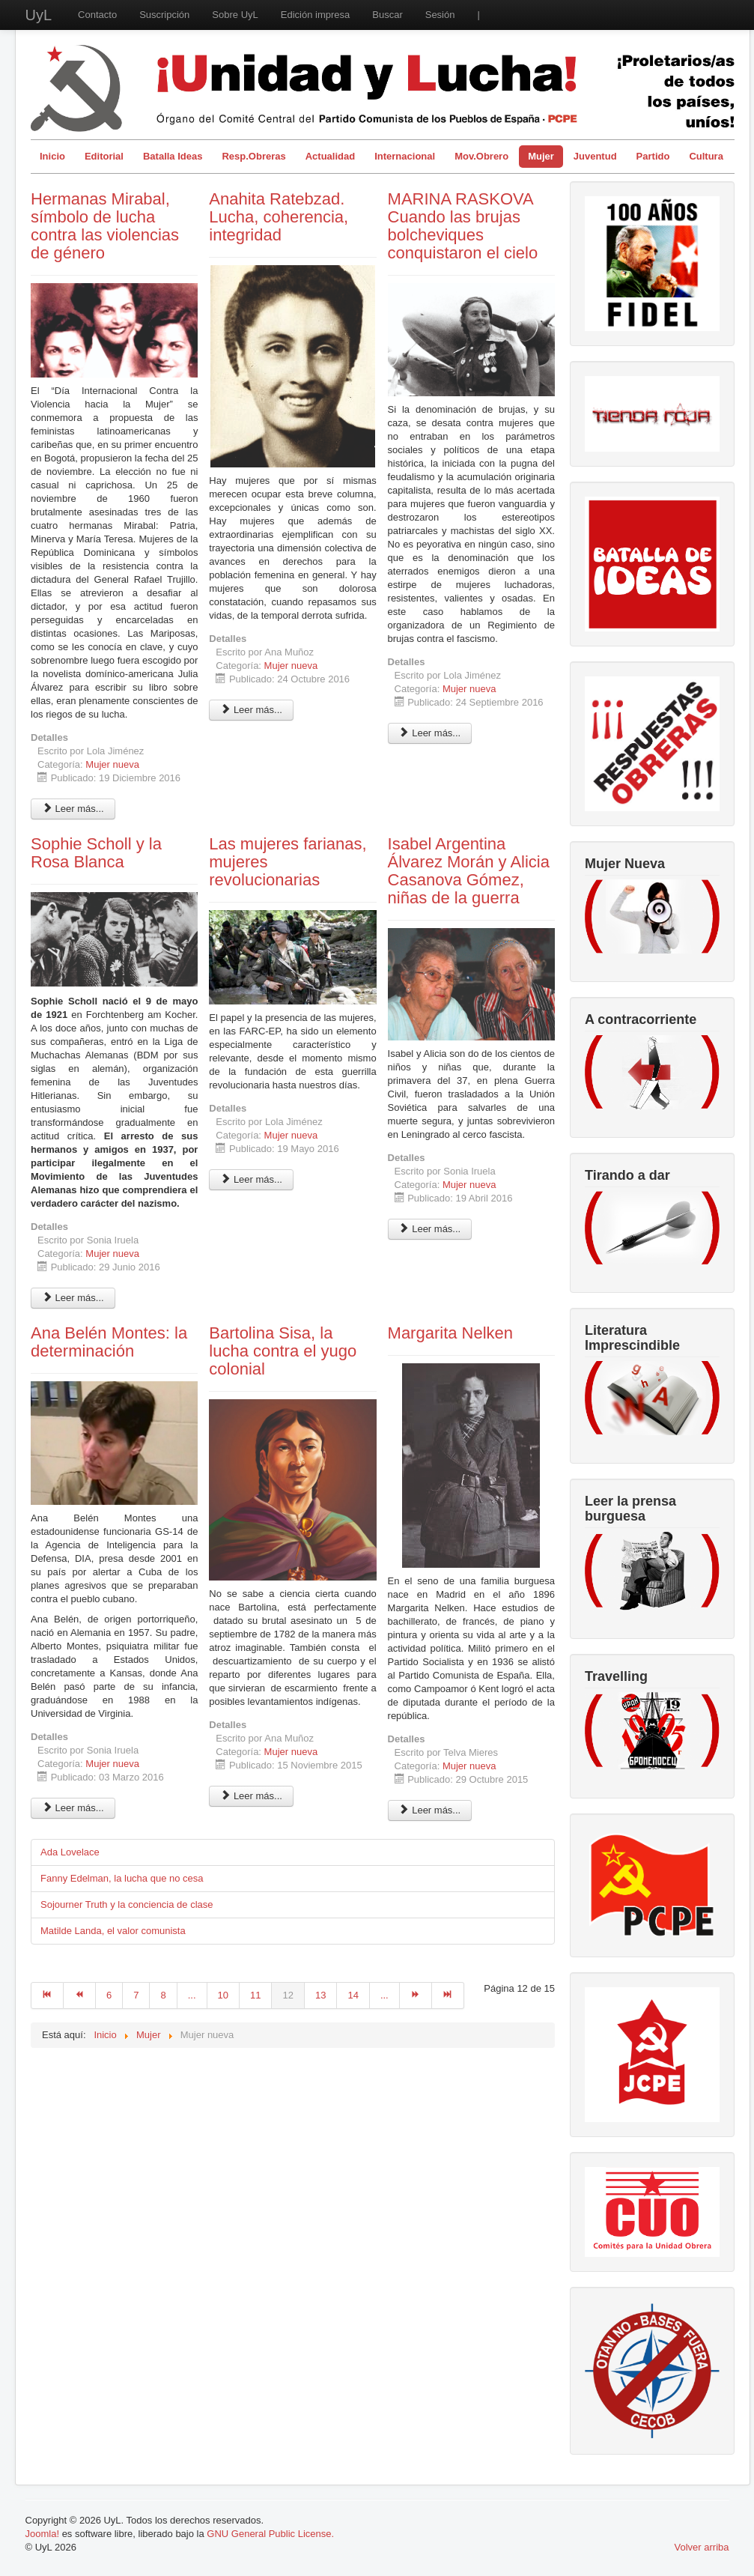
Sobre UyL (235, 14)
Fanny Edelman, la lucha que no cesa (122, 1878)
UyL (38, 15)
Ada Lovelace (70, 1852)
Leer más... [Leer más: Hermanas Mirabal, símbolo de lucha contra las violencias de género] (73, 808)
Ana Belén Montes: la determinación (109, 1342)
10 (223, 1995)
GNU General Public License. (270, 2533)
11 (255, 1995)
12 (287, 1995)
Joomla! (42, 2533)
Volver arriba (702, 2547)
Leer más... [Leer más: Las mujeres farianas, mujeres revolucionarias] (251, 1179)
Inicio (52, 156)
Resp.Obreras (253, 156)
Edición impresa (315, 14)
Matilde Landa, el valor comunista (113, 1930)
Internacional (404, 156)
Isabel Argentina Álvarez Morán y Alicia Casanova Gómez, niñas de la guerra (469, 870)
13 (320, 1995)
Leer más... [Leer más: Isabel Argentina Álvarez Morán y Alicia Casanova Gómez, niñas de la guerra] (430, 1228)
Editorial (104, 156)
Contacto (97, 14)
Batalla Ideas (173, 156)
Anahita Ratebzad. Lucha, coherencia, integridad (278, 217)
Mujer (541, 156)
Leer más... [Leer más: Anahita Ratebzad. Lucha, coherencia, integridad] (251, 709)
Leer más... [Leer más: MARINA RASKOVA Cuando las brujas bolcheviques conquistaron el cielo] (430, 733)
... (192, 1995)
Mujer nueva (112, 764)
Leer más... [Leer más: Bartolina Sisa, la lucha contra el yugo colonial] (251, 1795)
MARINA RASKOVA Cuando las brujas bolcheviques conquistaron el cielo (463, 226)
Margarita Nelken (451, 1333)
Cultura (706, 156)
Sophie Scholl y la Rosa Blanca (96, 852)
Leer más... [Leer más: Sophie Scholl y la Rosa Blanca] (73, 1297)
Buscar (387, 14)
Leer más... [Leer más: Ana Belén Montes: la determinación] (73, 1807)
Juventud (595, 156)
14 (352, 1995)
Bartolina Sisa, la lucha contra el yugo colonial (282, 1351)
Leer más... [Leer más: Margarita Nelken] (430, 1810)
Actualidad (330, 156)
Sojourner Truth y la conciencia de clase (126, 1904)
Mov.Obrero (481, 156)
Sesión (440, 14)
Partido (653, 156)
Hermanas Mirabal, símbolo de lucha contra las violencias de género (105, 226)
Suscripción (164, 14)
